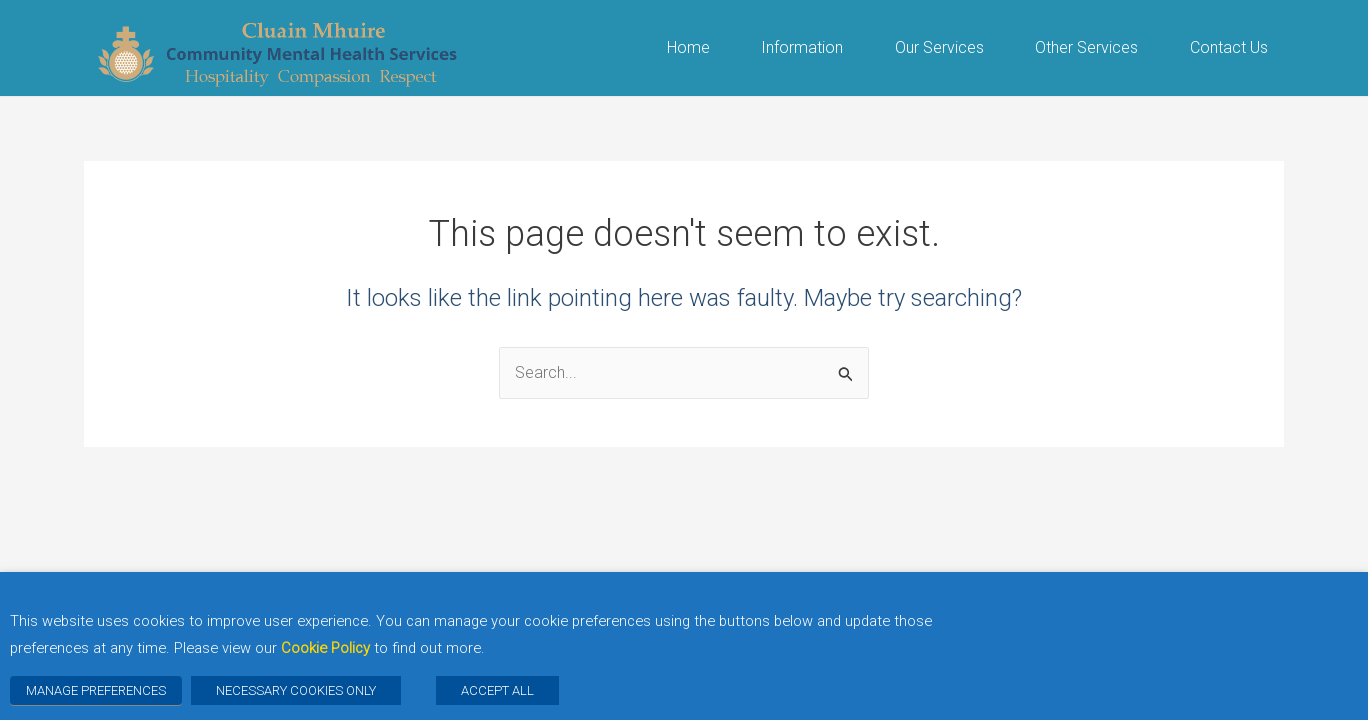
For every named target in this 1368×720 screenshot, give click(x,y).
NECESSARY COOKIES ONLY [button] (296, 690)
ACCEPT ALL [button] (497, 690)
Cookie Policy (325, 648)
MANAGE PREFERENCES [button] (96, 690)
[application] (720, 48)
